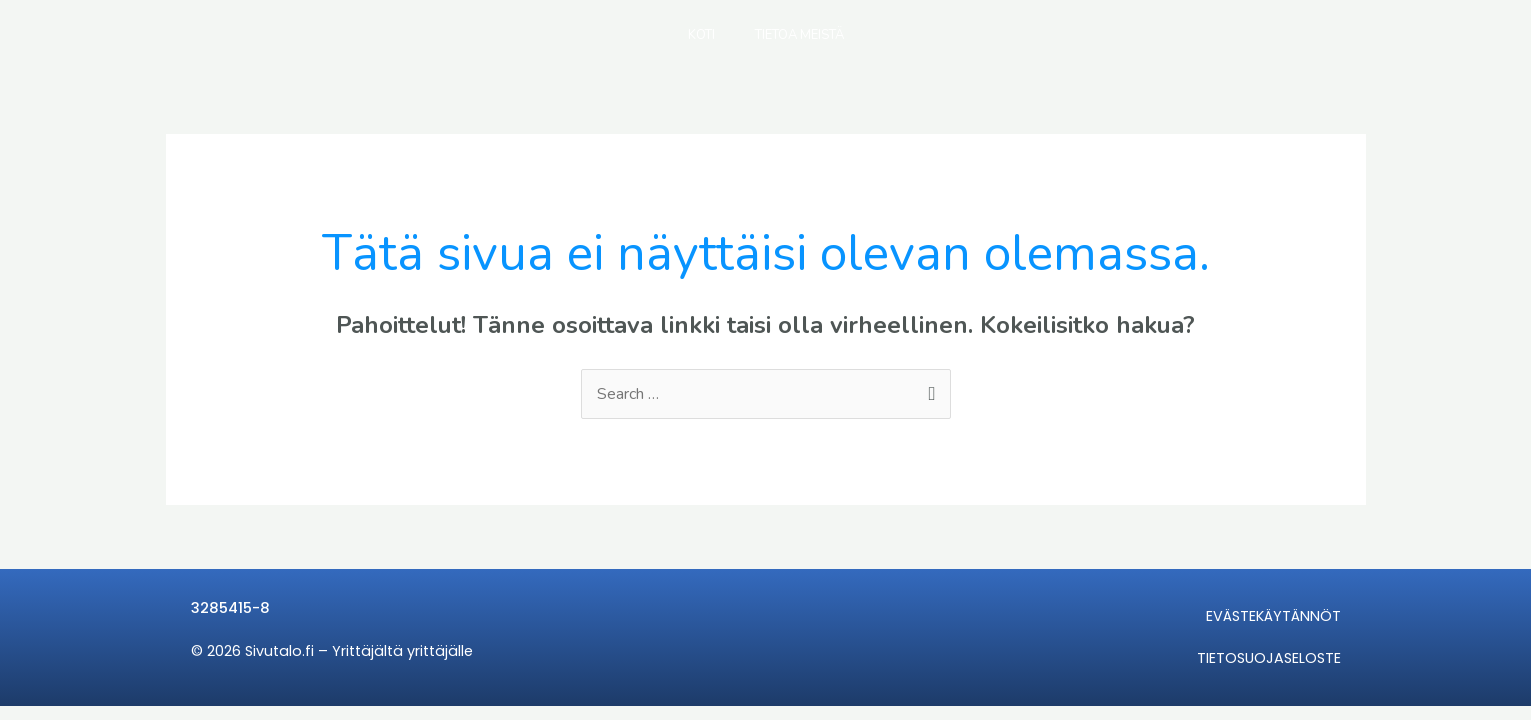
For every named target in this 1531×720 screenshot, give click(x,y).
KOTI (701, 35)
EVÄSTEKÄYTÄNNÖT (1273, 616)
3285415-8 (230, 608)
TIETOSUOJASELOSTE (1269, 658)
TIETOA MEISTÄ (799, 35)
